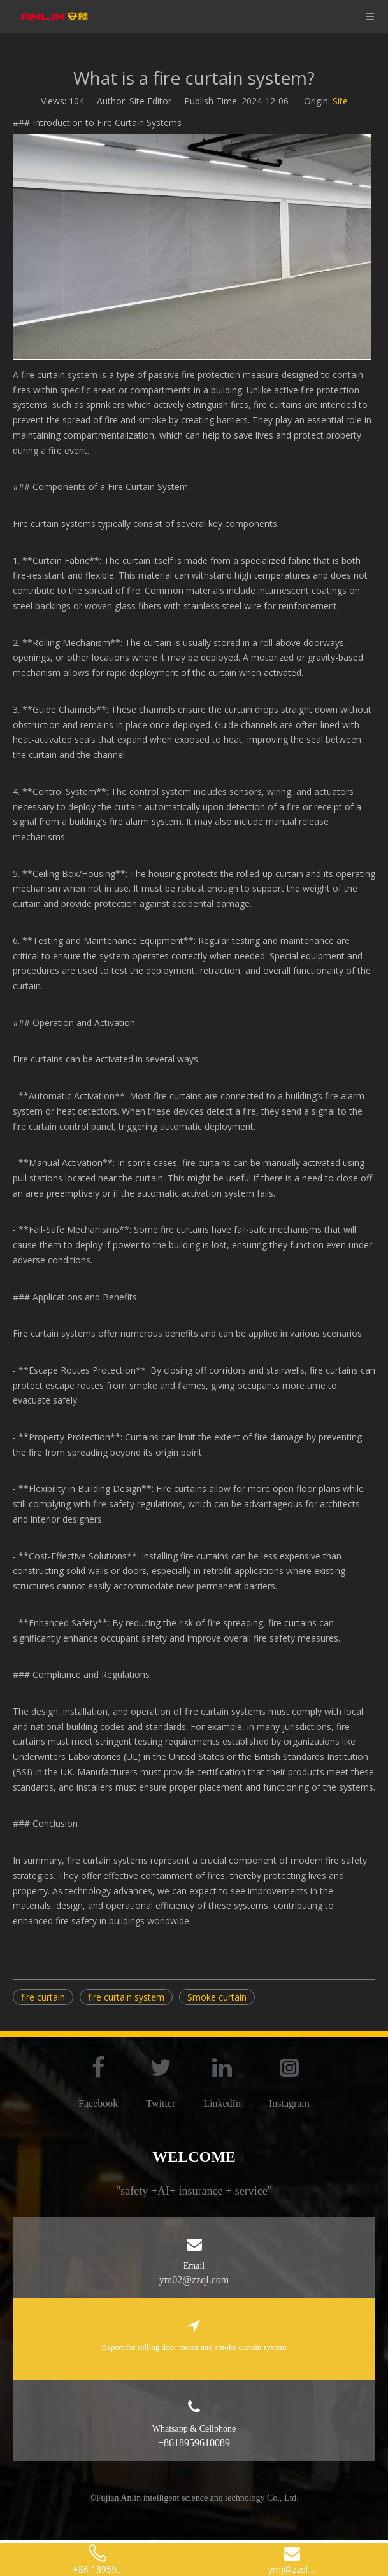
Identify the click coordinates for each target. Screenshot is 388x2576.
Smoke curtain (217, 1997)
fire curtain (43, 1997)
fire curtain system (126, 1997)
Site (340, 101)
